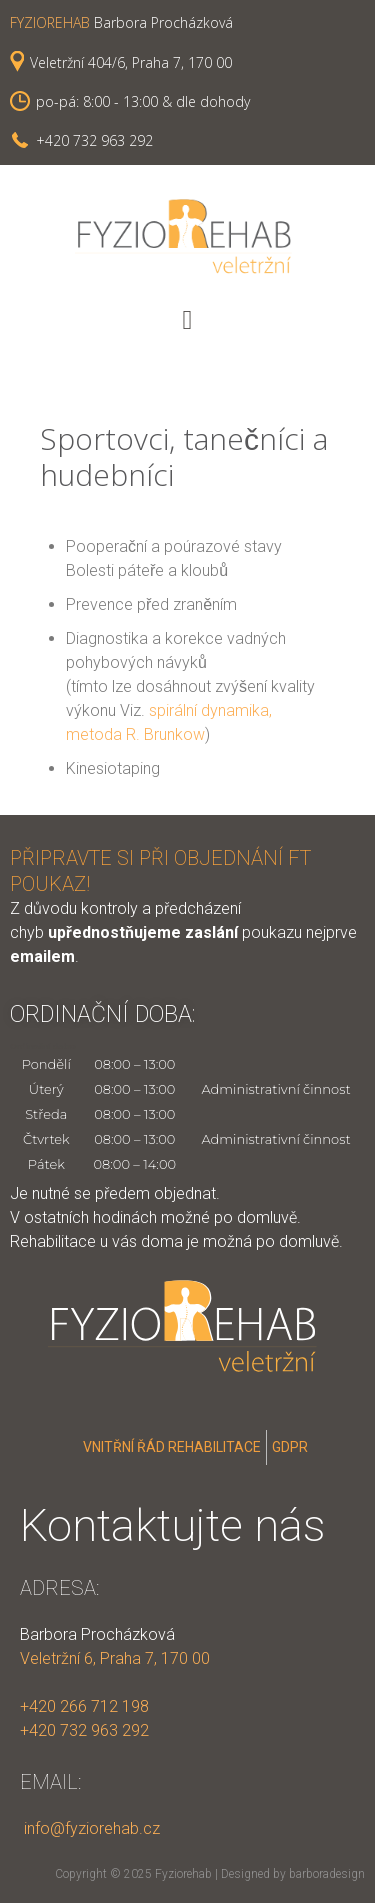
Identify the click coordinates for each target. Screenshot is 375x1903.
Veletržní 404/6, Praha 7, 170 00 (131, 62)
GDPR (290, 1447)
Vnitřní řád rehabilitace (172, 1447)
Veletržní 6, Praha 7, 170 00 (115, 1658)
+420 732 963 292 (94, 140)
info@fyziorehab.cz (90, 1828)
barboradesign (327, 1874)
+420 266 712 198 (84, 1706)
